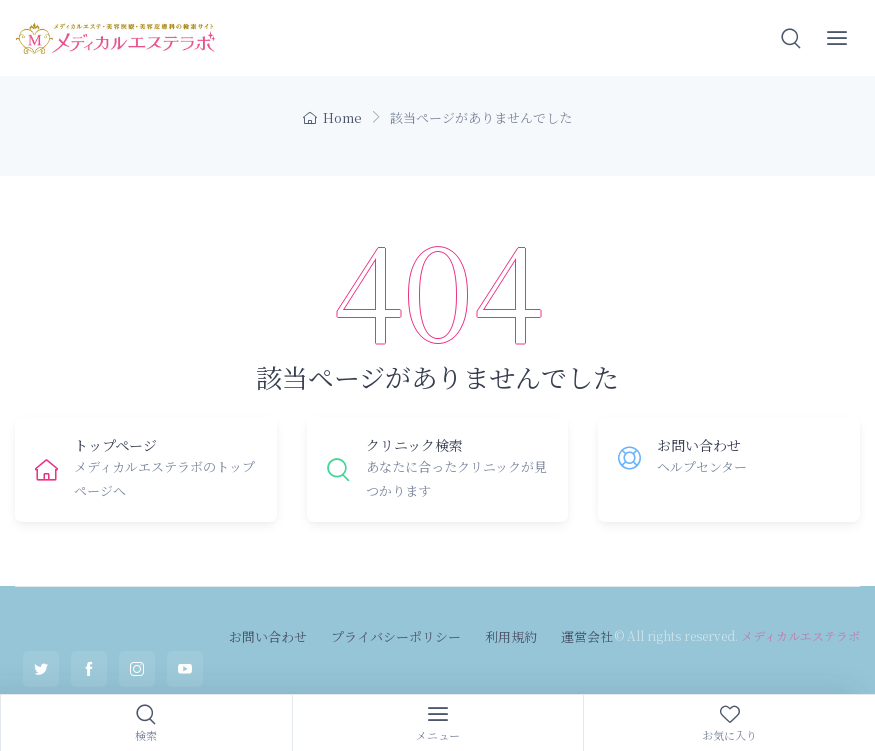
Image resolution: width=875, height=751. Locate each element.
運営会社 (587, 636)
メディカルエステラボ (800, 635)
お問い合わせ (268, 636)
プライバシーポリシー (396, 636)
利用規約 (511, 636)
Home (332, 117)
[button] (791, 38)
